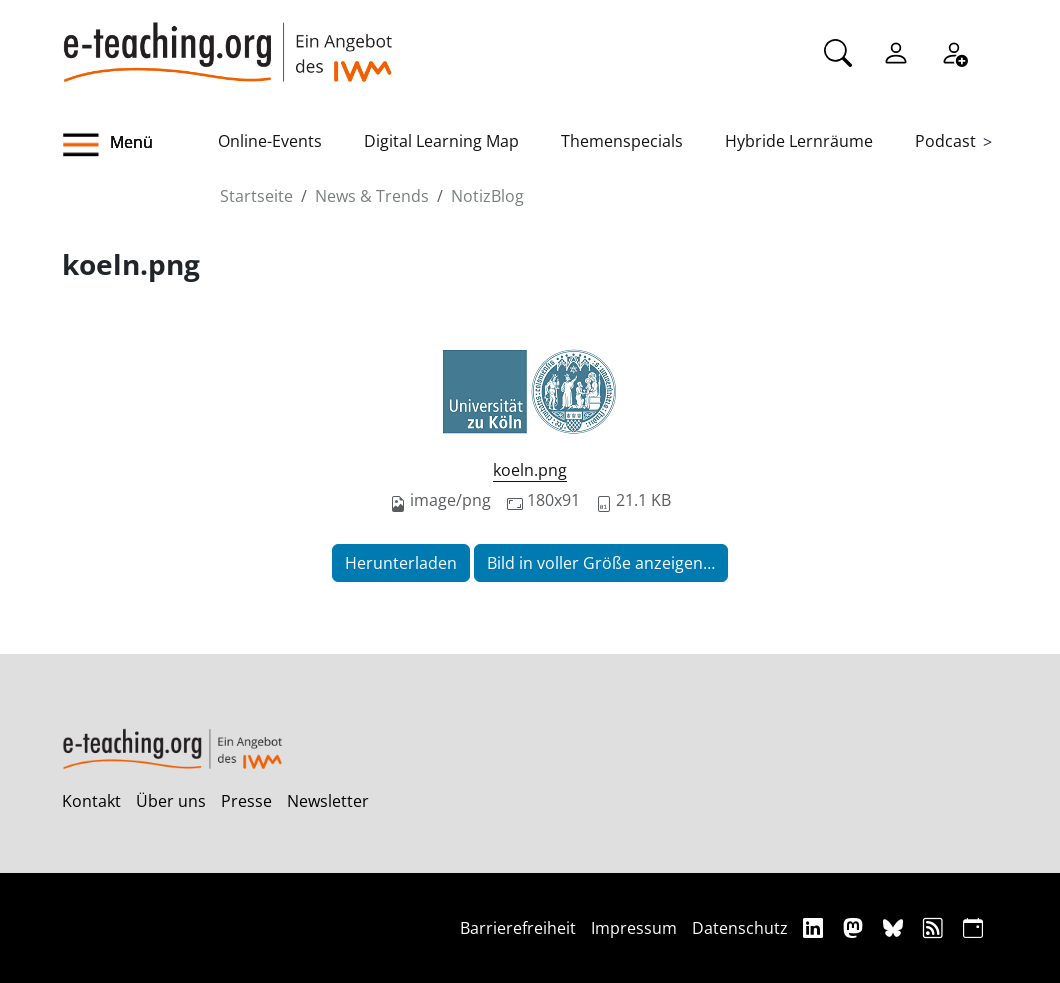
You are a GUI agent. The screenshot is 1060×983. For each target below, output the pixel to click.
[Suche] (838, 51)
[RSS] (935, 927)
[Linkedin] (815, 927)
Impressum (634, 928)
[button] (140, 145)
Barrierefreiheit (518, 928)
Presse (246, 801)
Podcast (945, 141)
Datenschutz (740, 928)
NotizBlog (487, 196)
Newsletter (328, 801)
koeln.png (530, 470)
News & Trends (372, 196)
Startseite (256, 196)
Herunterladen (401, 563)
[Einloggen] (896, 51)
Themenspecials (622, 141)
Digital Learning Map (441, 141)
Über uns (171, 801)
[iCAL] (973, 927)
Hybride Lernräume (799, 141)
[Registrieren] (954, 51)
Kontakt (91, 801)
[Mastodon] (855, 927)
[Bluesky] (895, 927)
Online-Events (270, 141)
